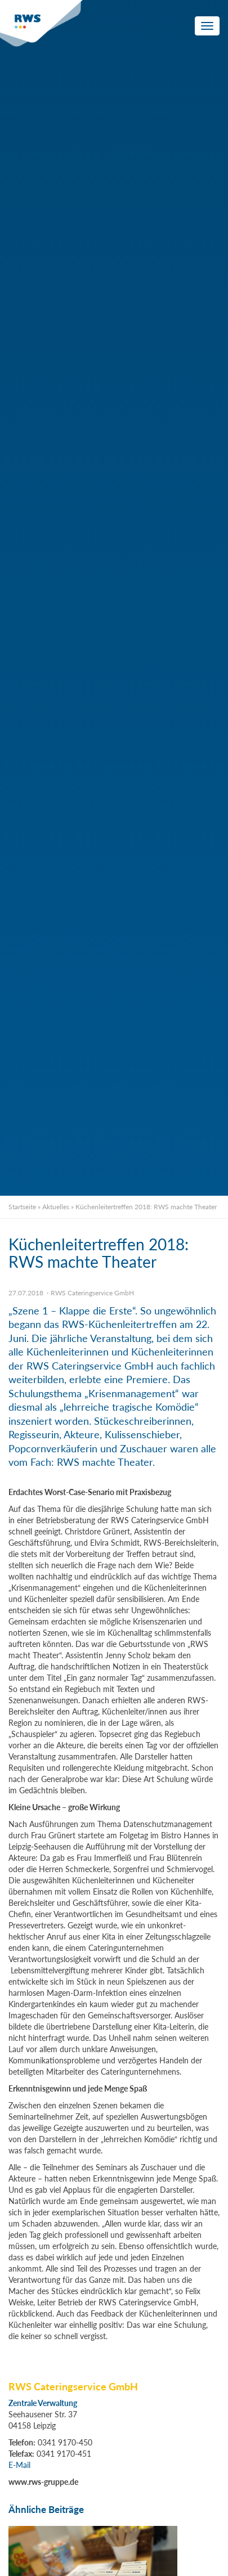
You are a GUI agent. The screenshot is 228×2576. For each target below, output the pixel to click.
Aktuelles (55, 1206)
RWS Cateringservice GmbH (92, 1293)
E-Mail (19, 2465)
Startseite (22, 1206)
